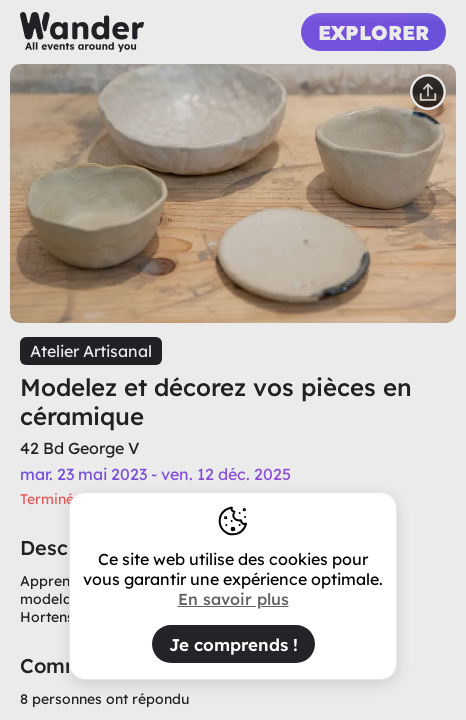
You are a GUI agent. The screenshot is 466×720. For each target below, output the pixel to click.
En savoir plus (233, 599)
